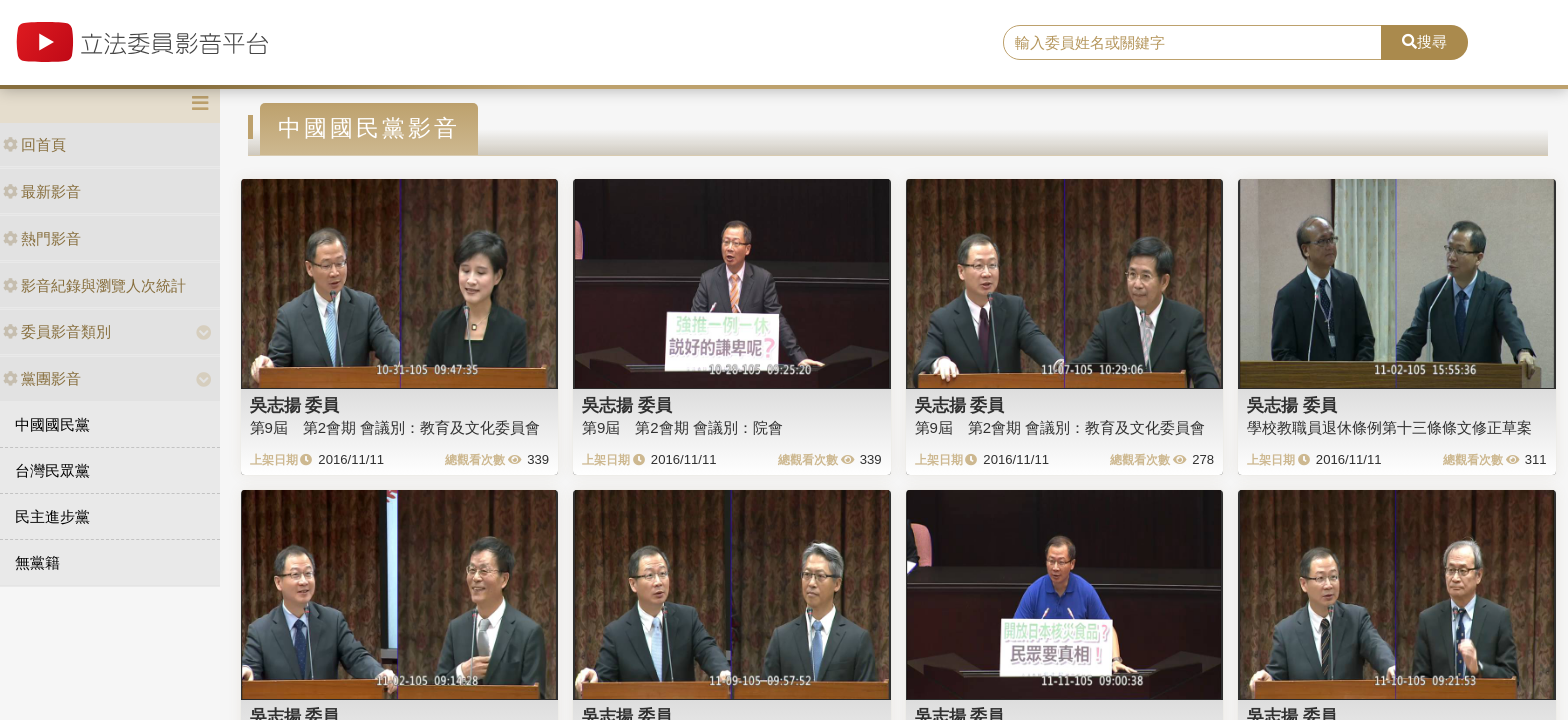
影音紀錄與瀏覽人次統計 (94, 285)
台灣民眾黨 (52, 470)
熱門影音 (42, 238)
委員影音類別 (57, 331)
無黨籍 (37, 562)
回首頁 (34, 144)
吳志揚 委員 (295, 405)
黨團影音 (42, 378)
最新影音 (42, 191)
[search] (1193, 43)
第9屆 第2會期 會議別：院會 (682, 427)
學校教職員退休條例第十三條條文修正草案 (1389, 427)
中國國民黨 (52, 424)
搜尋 (1424, 41)
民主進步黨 (52, 516)
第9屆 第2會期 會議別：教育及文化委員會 (395, 427)
